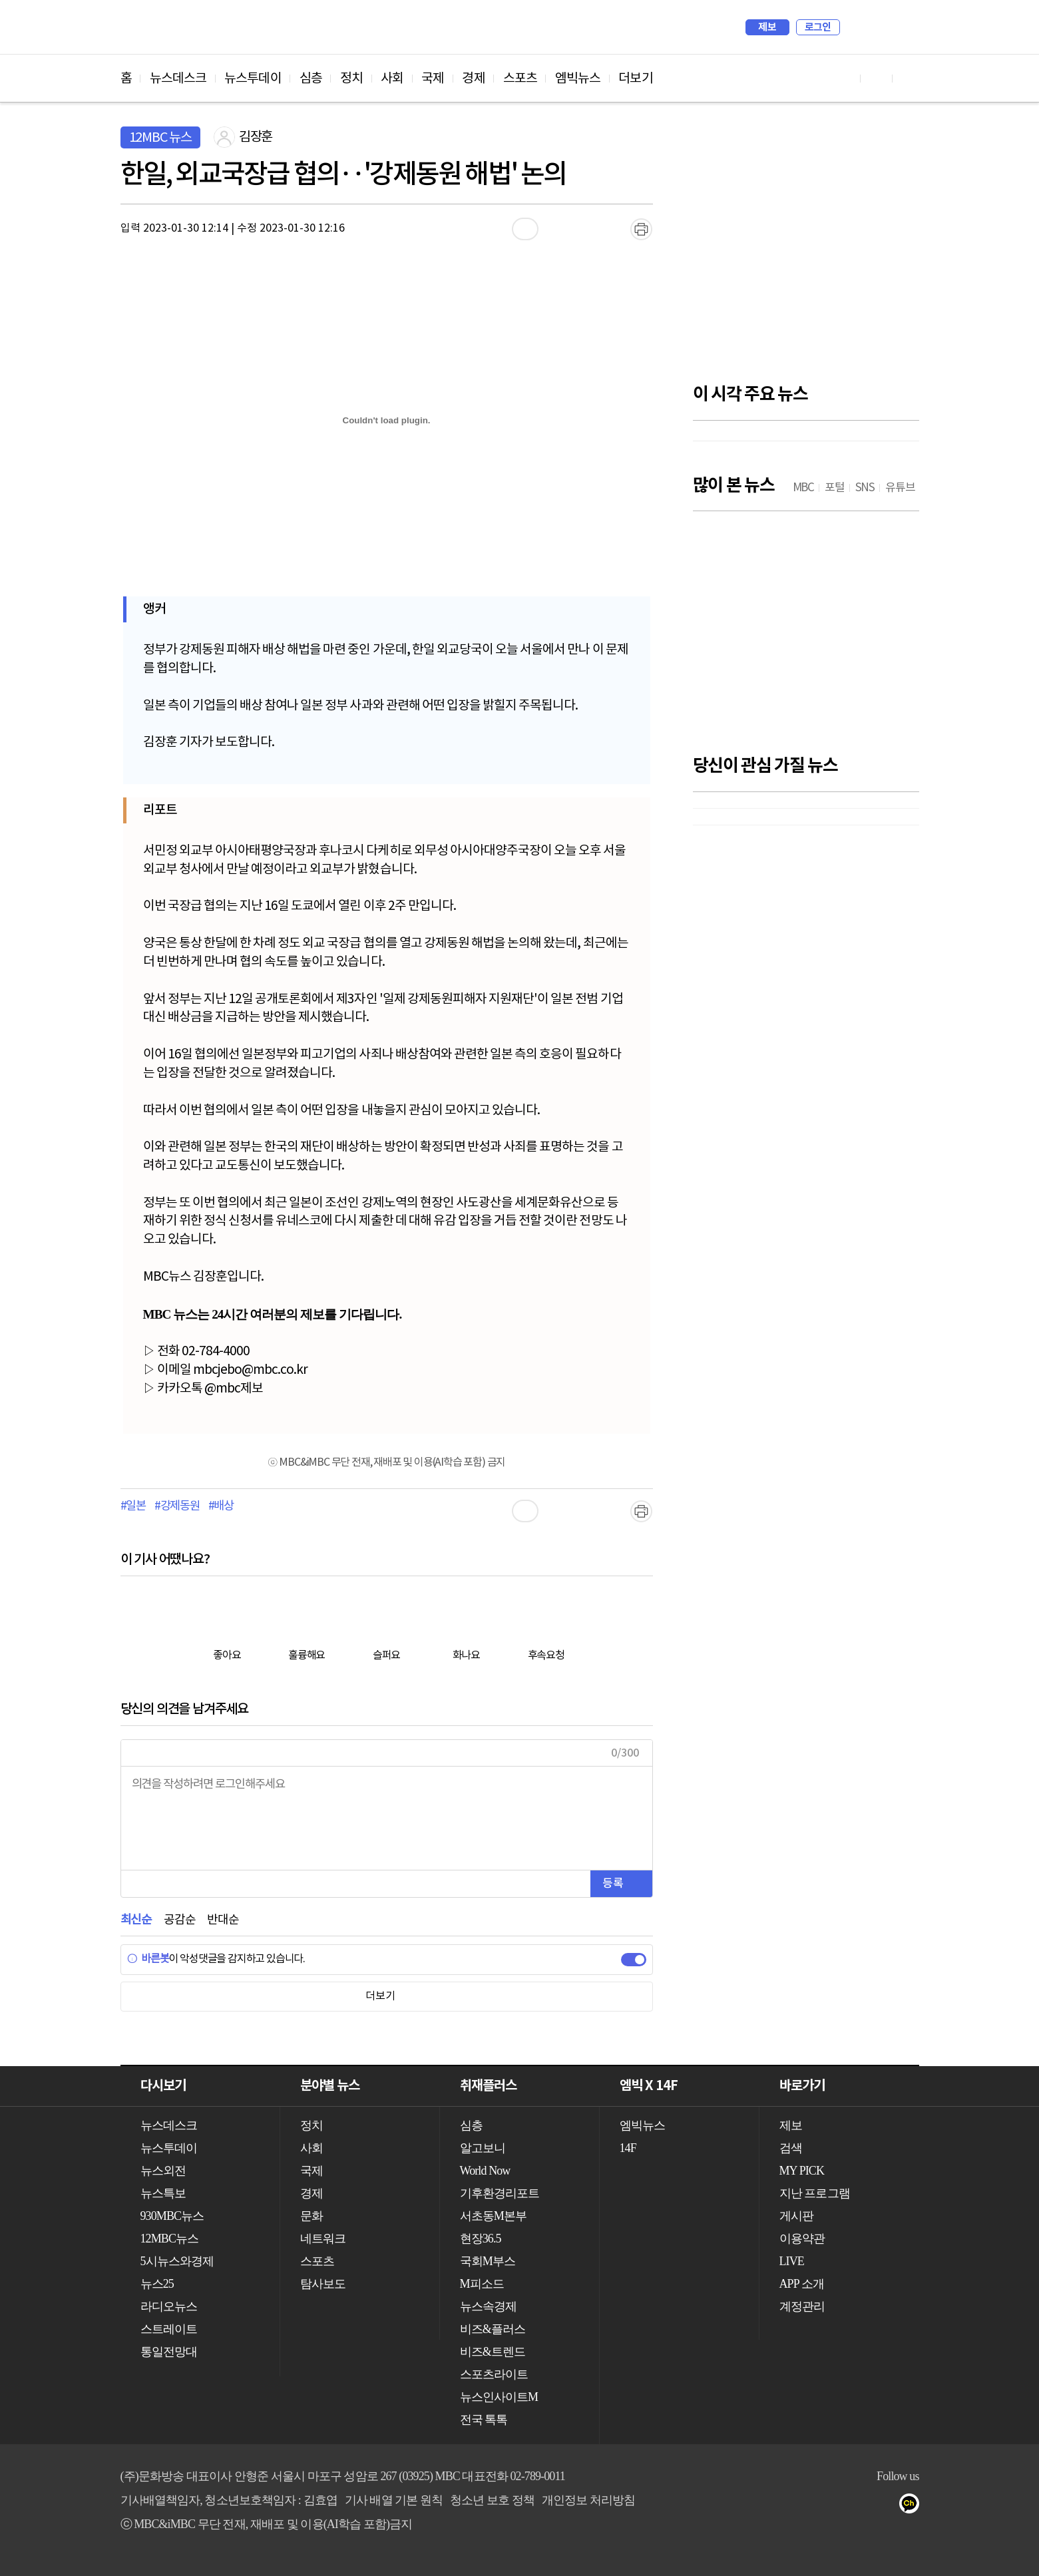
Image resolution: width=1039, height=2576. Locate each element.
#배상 (221, 1506)
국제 (432, 78)
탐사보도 (322, 2283)
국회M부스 (488, 2261)
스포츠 (520, 78)
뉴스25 (157, 2283)
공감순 (179, 1920)
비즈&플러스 (493, 2329)
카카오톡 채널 (913, 2506)
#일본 (133, 1506)
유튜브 (833, 2506)
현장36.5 (480, 2238)
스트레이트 (169, 2329)
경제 (473, 78)
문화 (311, 2216)
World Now (485, 2170)
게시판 (796, 2216)
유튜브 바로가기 (845, 78)
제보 (767, 27)
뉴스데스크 (178, 78)
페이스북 (859, 2506)
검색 (857, 27)
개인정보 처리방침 (588, 2500)
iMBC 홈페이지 (905, 27)
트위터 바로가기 (909, 78)
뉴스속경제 (488, 2306)
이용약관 (802, 2238)
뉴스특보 (163, 2193)
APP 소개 (801, 2283)
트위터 (886, 2506)
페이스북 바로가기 (877, 78)
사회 (392, 78)
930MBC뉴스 (172, 2216)
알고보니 (482, 2148)
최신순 (136, 1920)
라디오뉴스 (169, 2306)
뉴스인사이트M (499, 2397)
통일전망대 (169, 2351)
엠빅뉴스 (577, 78)
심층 (311, 78)
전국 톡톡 (484, 2419)
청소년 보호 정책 (492, 2500)
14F (628, 2148)
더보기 (635, 78)
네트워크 (322, 2238)
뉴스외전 (163, 2170)
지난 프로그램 (814, 2193)
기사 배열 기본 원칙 (394, 2500)
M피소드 (482, 2283)
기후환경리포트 (500, 2193)
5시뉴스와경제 (177, 2261)
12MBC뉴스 (169, 2238)
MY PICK (876, 27)
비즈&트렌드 (493, 2351)
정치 (351, 78)
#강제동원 (177, 1506)
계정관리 (802, 2306)
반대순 (222, 1920)
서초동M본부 (493, 2216)
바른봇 (148, 1959)
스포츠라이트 (494, 2374)
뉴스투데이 (253, 78)
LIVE (791, 2261)
